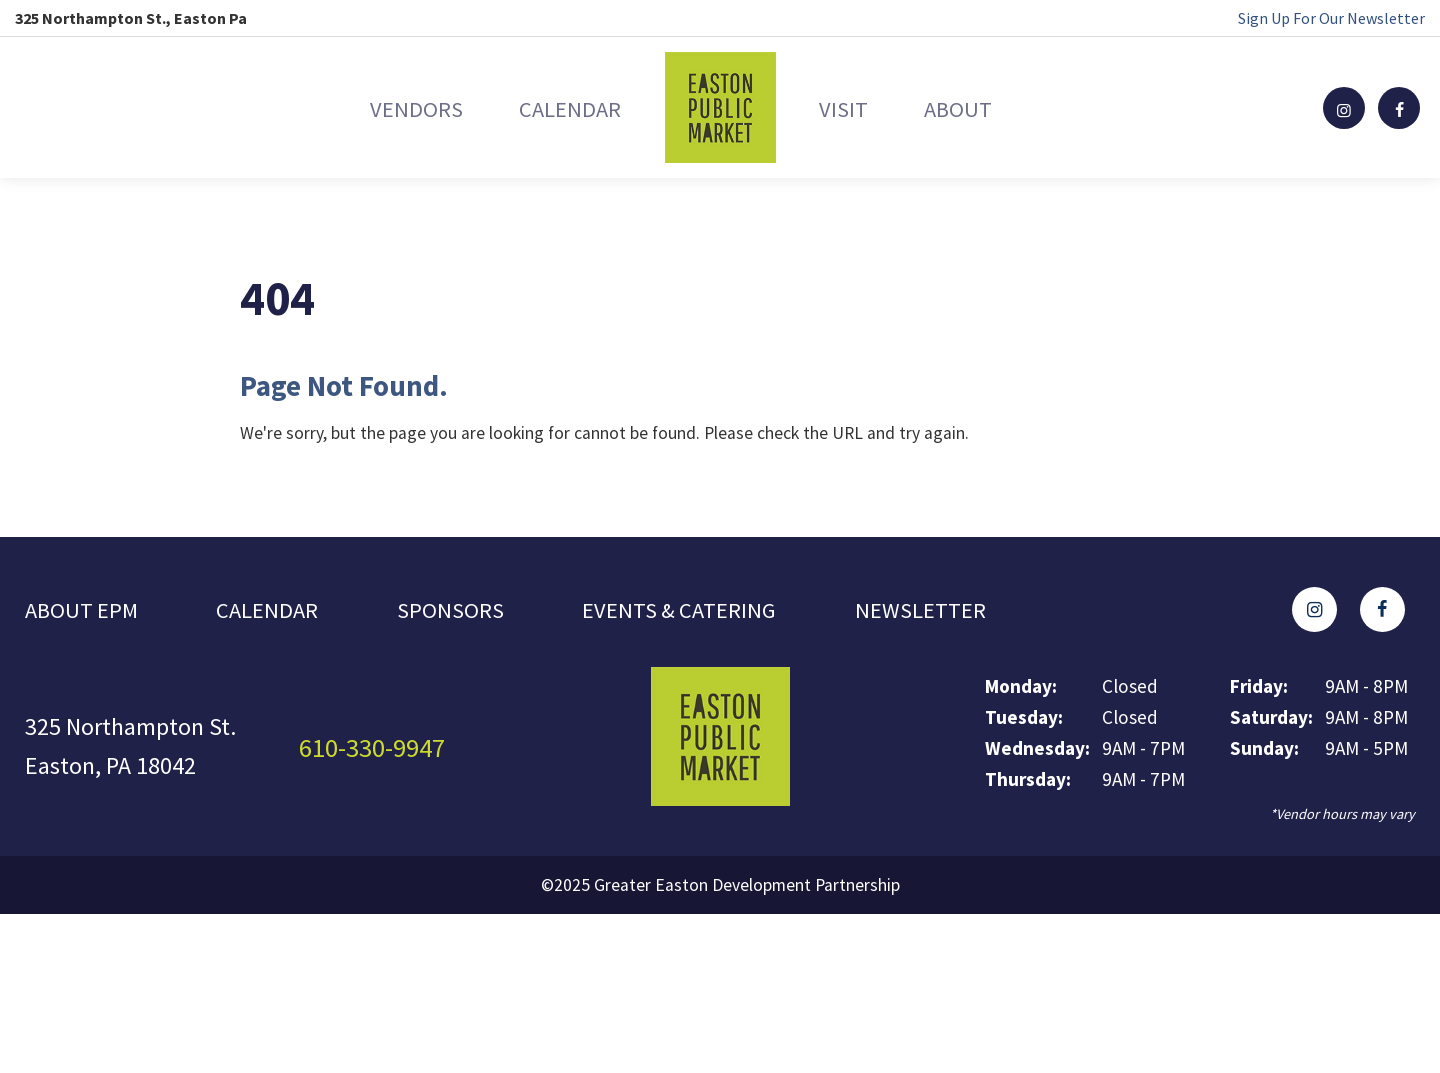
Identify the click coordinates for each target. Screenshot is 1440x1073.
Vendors (366, 107)
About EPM (84, 611)
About (1006, 107)
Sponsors (461, 611)
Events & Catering (695, 611)
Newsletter (945, 611)
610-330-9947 (378, 751)
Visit (859, 107)
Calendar (553, 107)
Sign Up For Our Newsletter (1331, 18)
